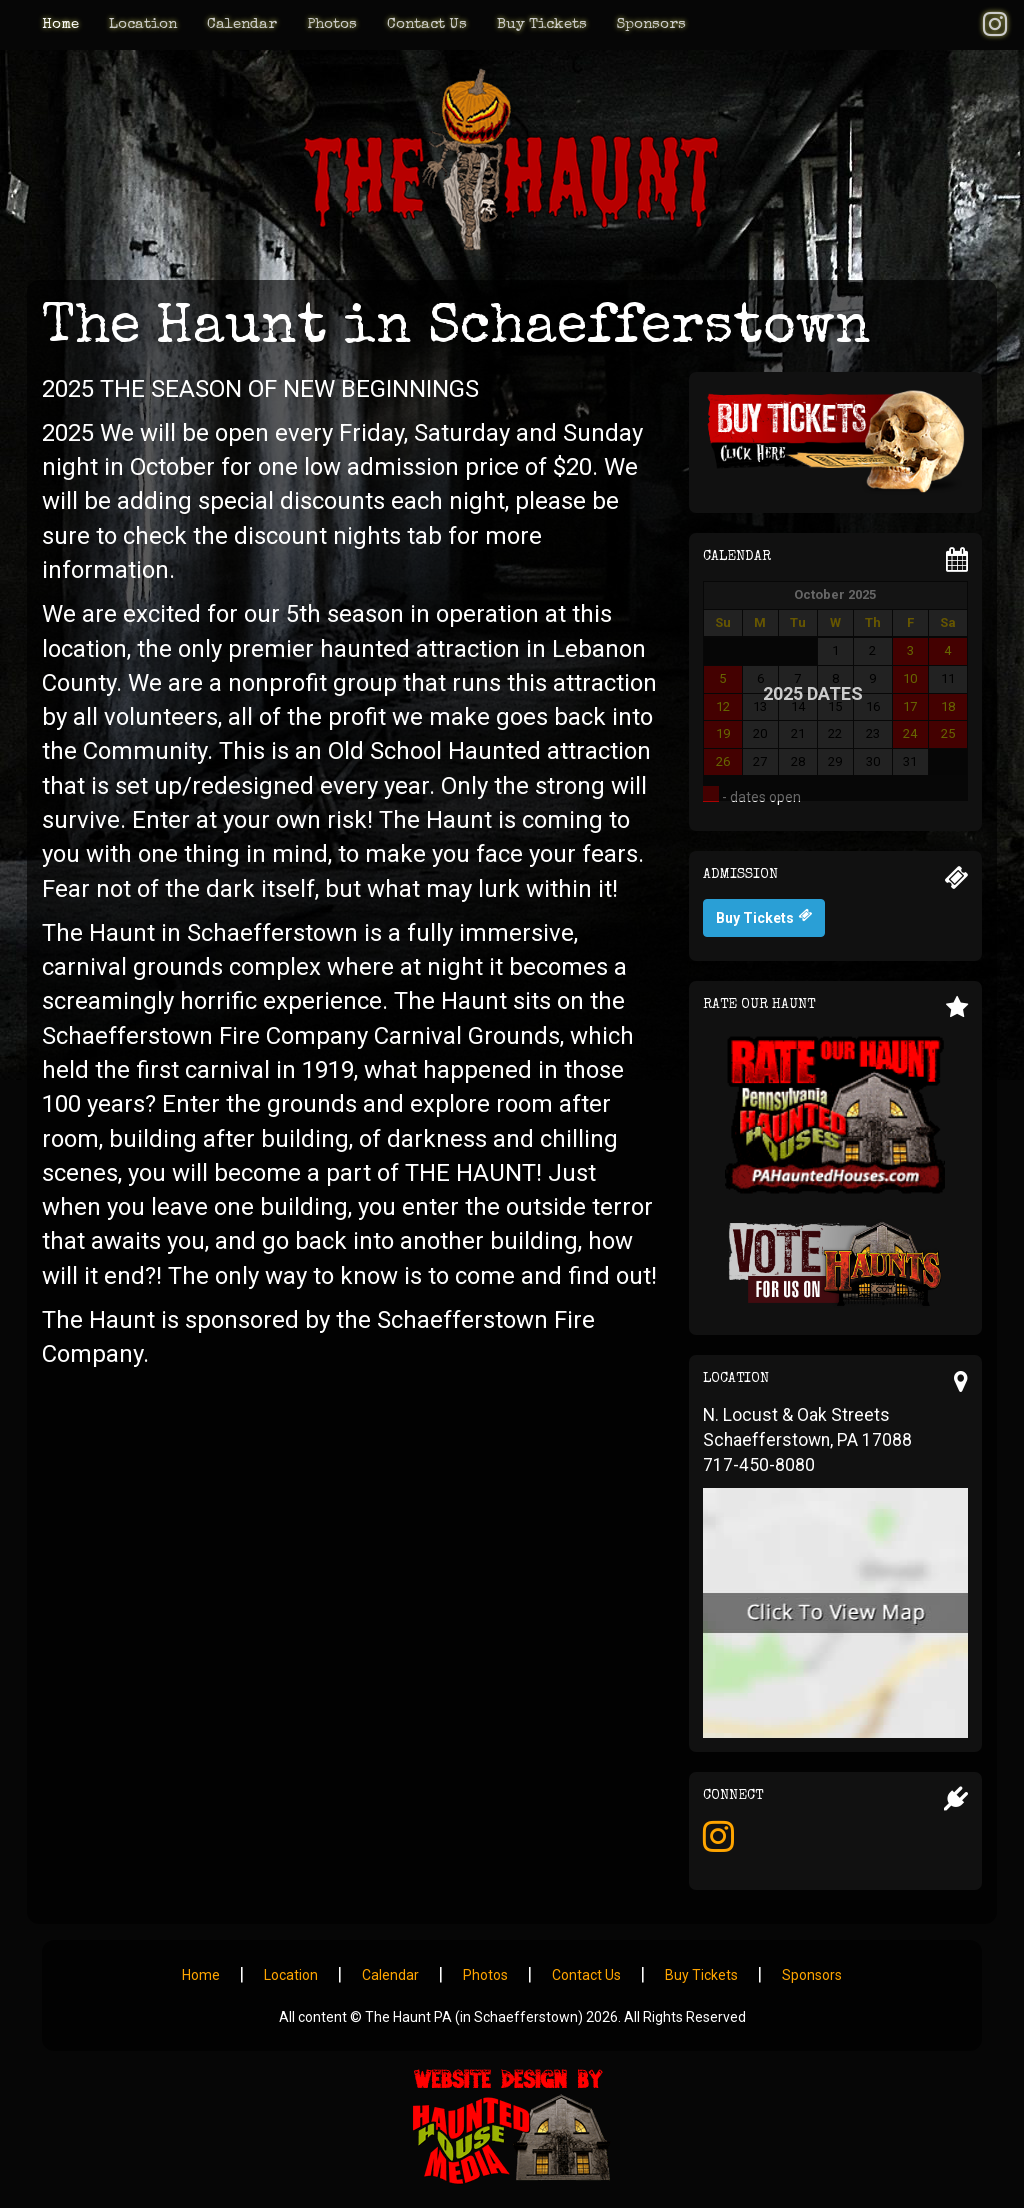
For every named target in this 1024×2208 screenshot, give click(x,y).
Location (143, 24)
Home (60, 24)
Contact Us (427, 24)
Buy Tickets (542, 24)
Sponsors (651, 24)
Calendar (242, 24)
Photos (332, 24)
